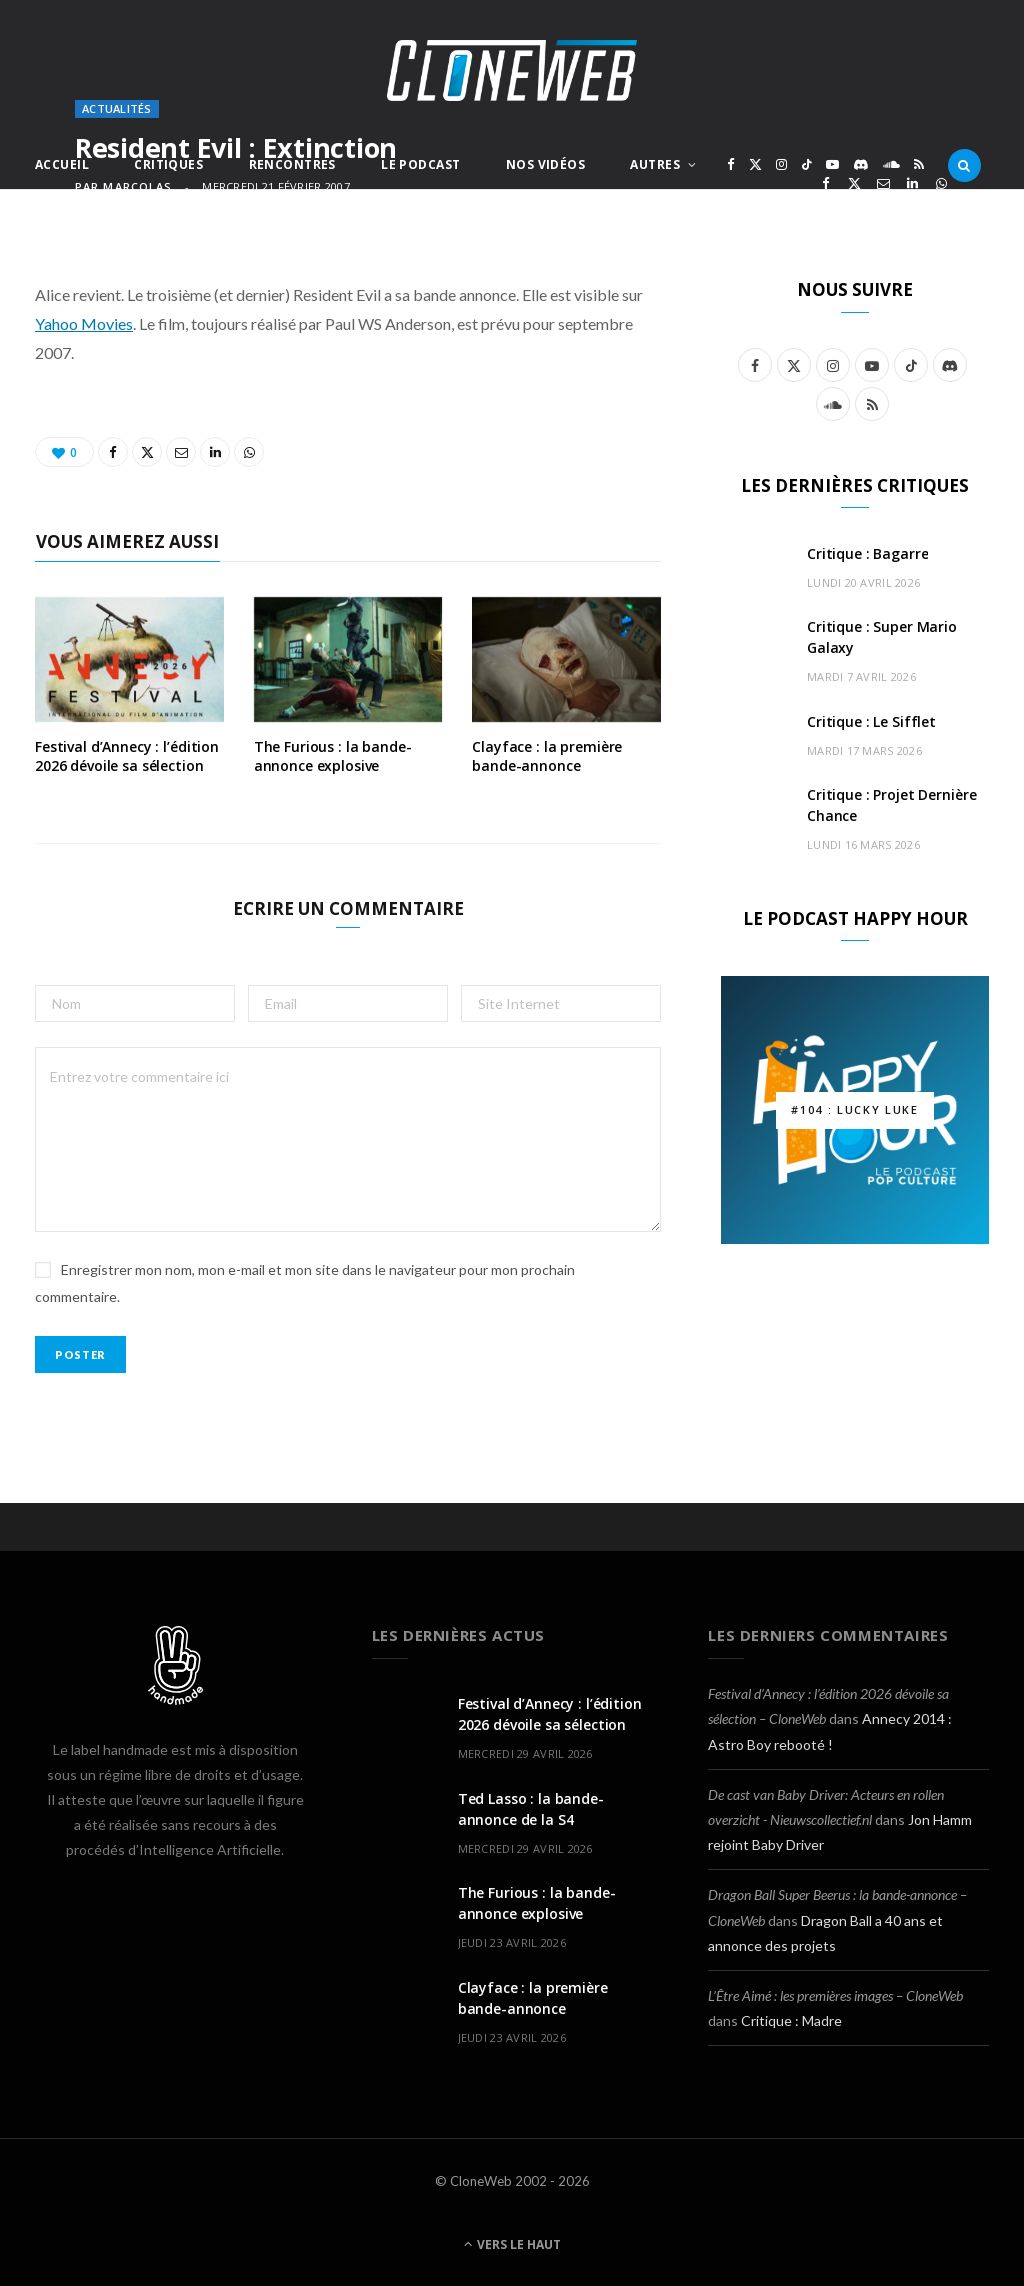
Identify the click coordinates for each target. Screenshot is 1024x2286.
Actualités (117, 108)
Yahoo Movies (84, 323)
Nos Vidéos (545, 164)
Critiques (168, 164)
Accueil (62, 164)
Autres (655, 164)
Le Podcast (420, 164)
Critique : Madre (791, 2020)
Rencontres (292, 164)
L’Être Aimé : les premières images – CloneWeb (835, 1995)
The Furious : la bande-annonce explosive (333, 756)
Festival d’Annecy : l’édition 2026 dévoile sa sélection (127, 756)
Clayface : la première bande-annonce (547, 756)
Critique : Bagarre (867, 553)
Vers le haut (512, 2244)
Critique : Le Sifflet (871, 721)
